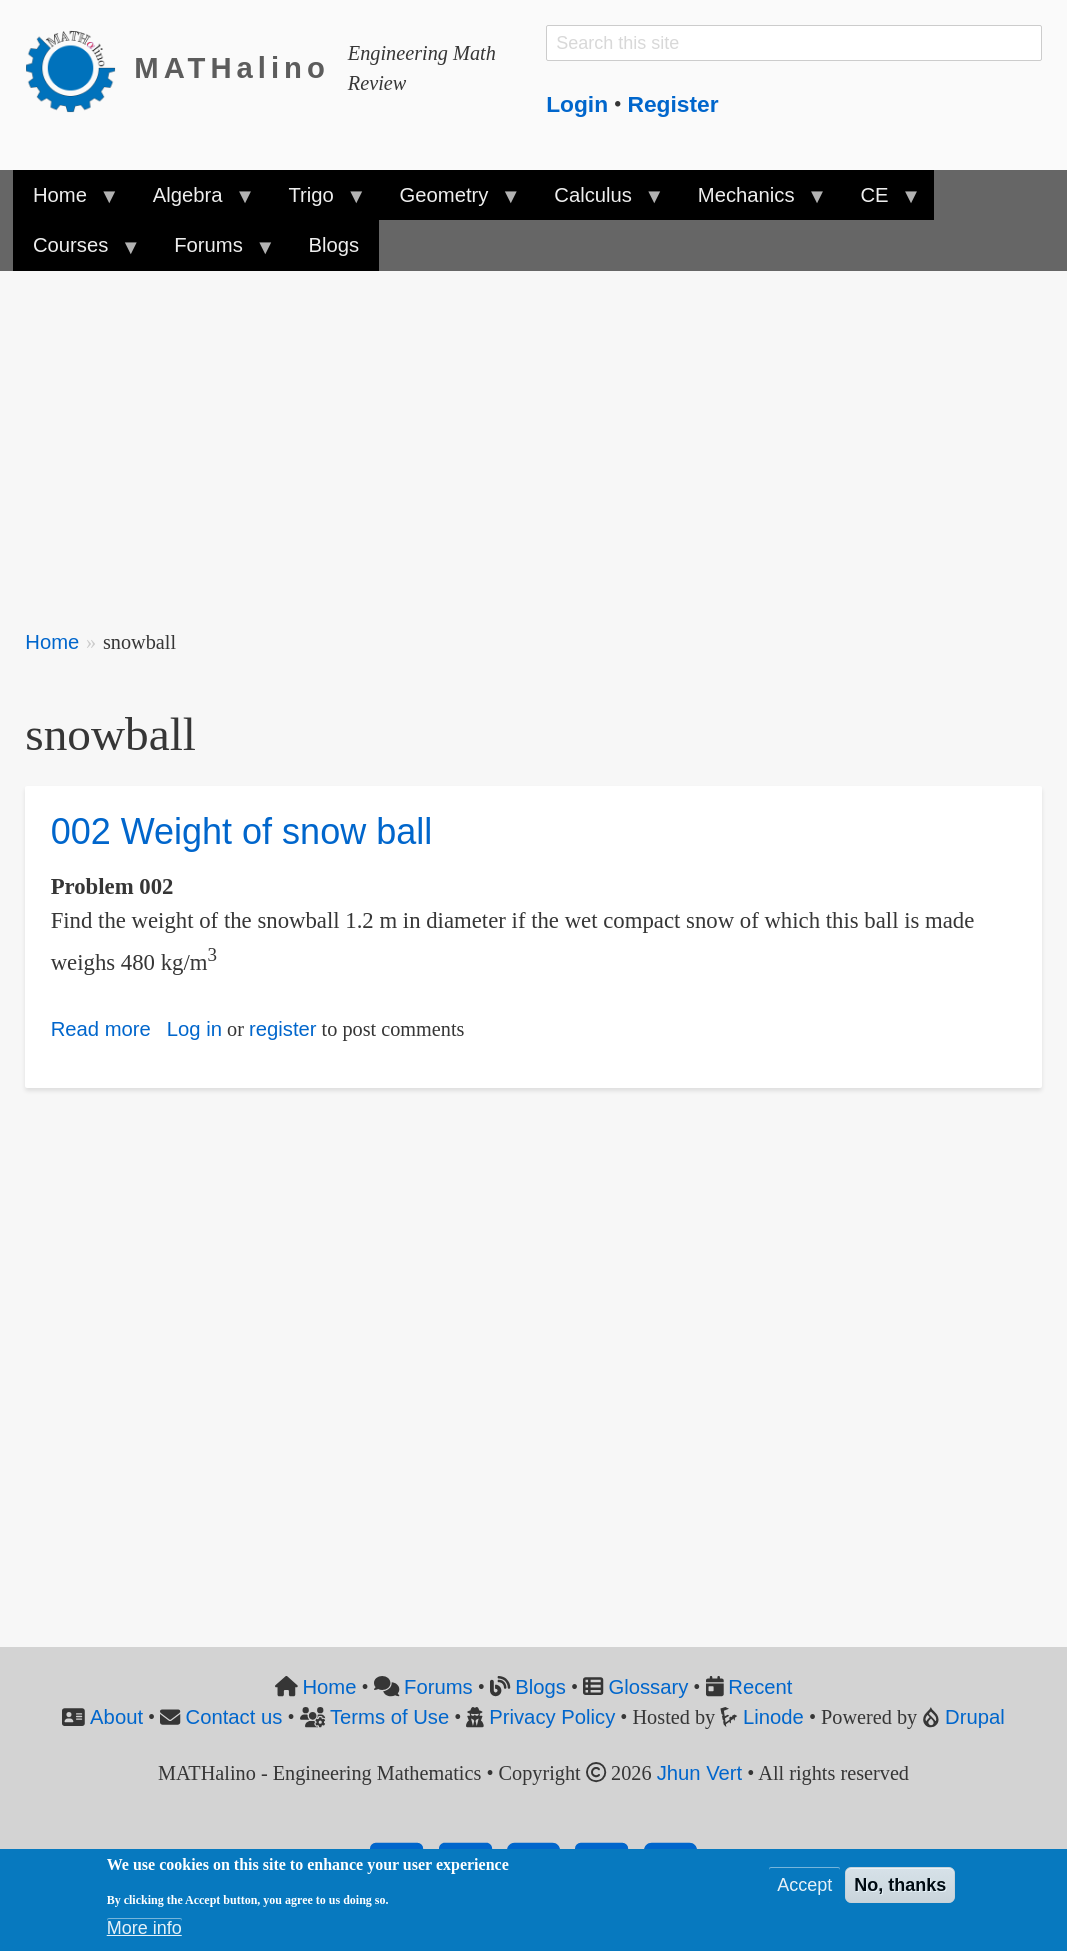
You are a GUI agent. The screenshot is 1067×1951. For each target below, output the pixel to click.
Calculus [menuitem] (598, 202)
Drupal (975, 1717)
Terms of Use (389, 1717)
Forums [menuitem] (213, 252)
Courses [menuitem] (76, 252)
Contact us (234, 1717)
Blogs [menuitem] (334, 245)
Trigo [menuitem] (316, 202)
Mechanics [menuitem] (751, 202)
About (116, 1717)
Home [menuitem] (65, 202)
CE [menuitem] (879, 202)
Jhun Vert (700, 1773)
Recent (760, 1687)
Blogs (540, 1687)
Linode (773, 1717)
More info (144, 1928)
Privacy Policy (552, 1717)
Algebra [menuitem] (193, 202)
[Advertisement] (533, 436)
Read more (101, 1029)
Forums (438, 1687)
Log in (194, 1029)
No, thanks (900, 1885)
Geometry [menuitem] (449, 202)
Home (52, 642)
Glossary (648, 1687)
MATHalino (232, 68)
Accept (804, 1885)
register (283, 1029)
